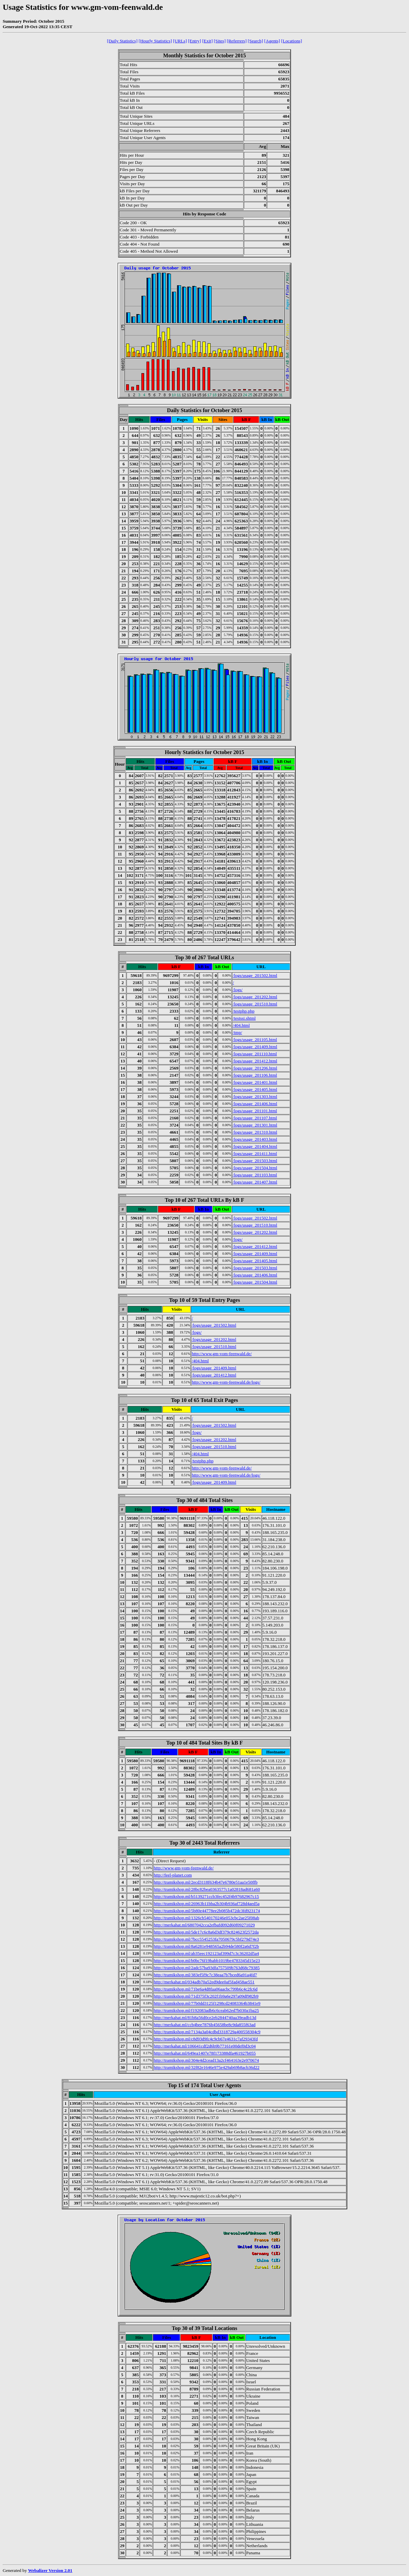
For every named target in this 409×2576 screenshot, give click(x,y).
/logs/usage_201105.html (255, 1039)
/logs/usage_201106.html (255, 1075)
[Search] (255, 40)
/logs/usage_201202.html (255, 996)
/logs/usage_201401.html (255, 1082)
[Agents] (272, 40)
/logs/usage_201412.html (255, 1060)
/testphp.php (243, 1011)
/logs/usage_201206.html (255, 1068)
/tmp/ (237, 1032)
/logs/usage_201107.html (255, 1117)
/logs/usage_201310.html (255, 1132)
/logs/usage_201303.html (255, 1096)
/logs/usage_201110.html (255, 1053)
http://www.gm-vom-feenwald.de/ (222, 1353)
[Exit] (207, 40)
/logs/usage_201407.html (255, 1182)
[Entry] (194, 40)
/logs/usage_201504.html (255, 1167)
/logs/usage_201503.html (255, 1160)
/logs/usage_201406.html (255, 1103)
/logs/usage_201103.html (255, 1174)
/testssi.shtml (244, 1018)
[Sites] (220, 40)
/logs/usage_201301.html (255, 1125)
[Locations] (291, 40)
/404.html (241, 1025)
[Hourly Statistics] (155, 40)
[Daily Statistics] (122, 40)
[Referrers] (237, 40)
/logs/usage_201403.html (255, 1139)
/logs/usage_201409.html (255, 1046)
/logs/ (237, 989)
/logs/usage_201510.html (255, 1003)
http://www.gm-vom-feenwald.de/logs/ (226, 1382)
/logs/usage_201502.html (255, 975)
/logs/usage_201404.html (255, 1146)
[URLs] (180, 40)
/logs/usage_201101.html (255, 1110)
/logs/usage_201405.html (255, 1089)
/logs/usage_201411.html (255, 1153)
